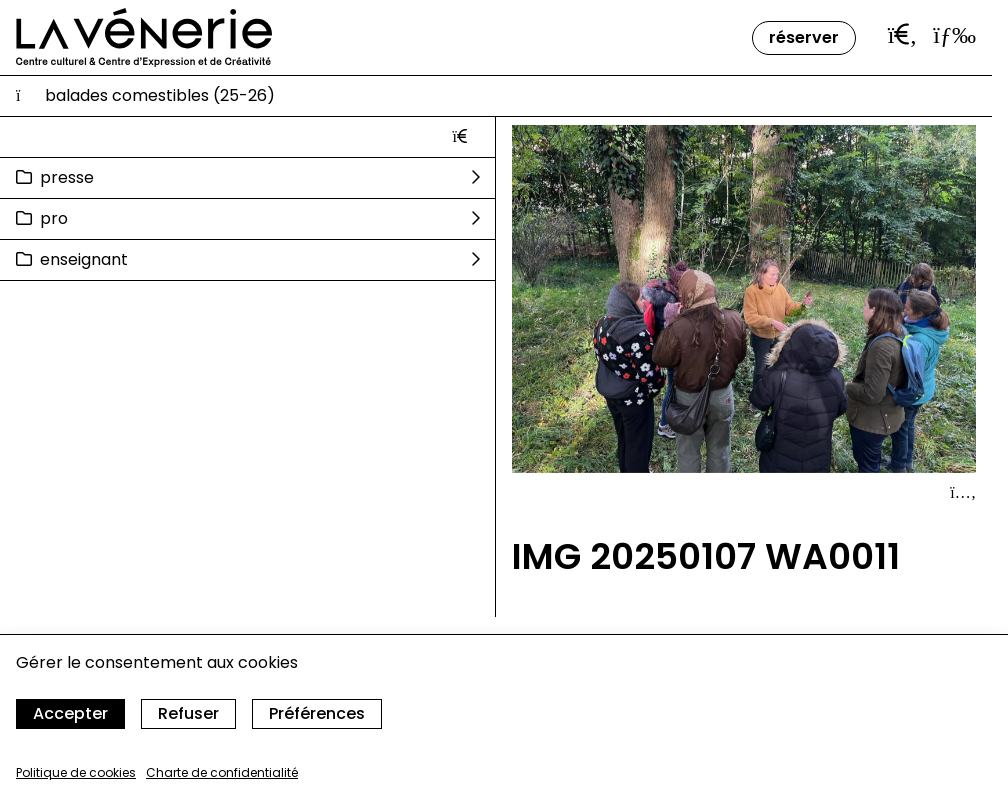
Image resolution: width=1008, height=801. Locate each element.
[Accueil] (144, 37)
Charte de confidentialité (222, 772)
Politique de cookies (76, 772)
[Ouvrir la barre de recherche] (903, 35)
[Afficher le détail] (963, 493)
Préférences (317, 713)
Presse (67, 177)
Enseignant (84, 259)
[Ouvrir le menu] (954, 35)
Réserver (804, 37)
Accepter (70, 713)
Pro (54, 218)
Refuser (188, 713)
